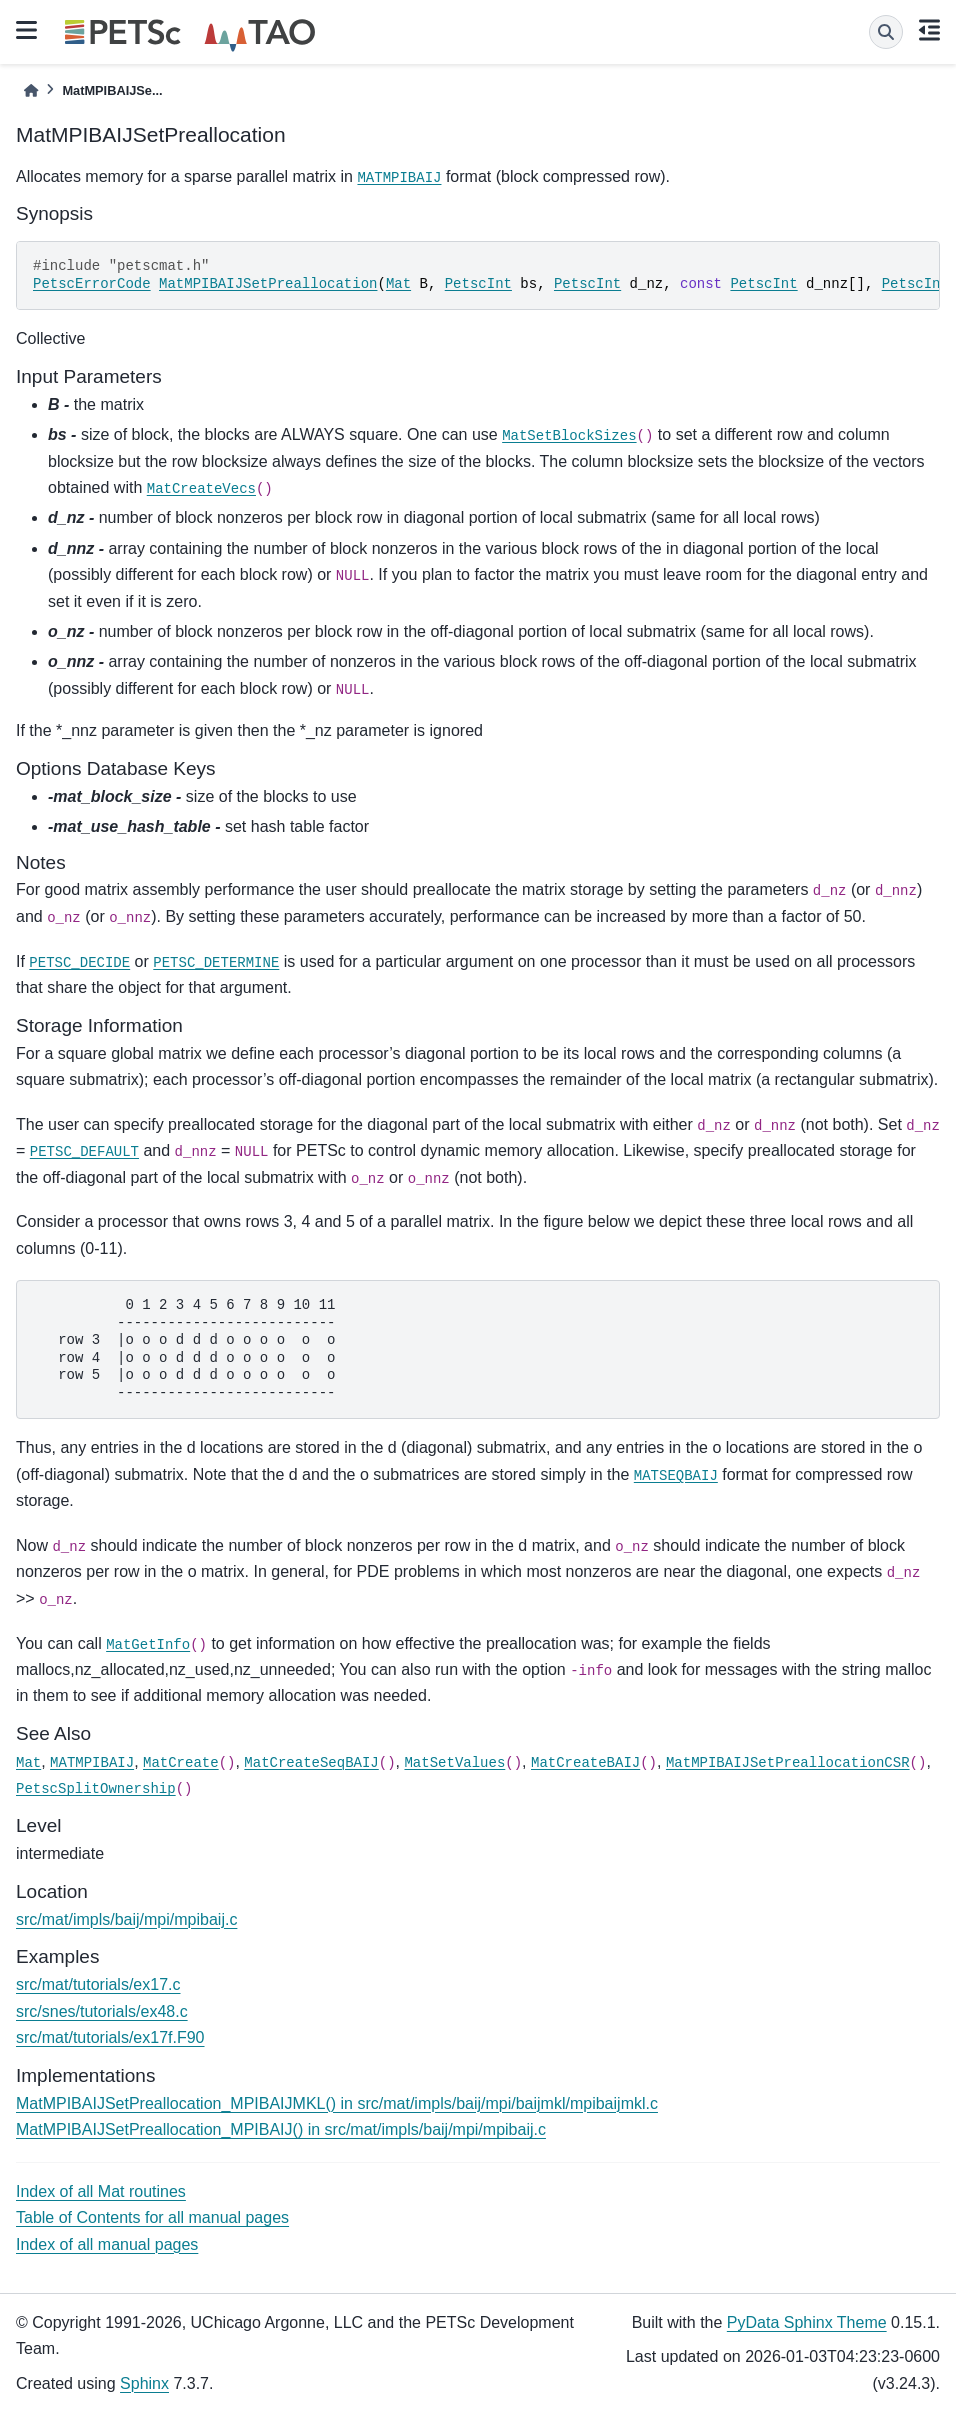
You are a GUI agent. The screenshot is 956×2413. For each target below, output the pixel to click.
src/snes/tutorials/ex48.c (102, 2011)
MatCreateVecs (201, 489)
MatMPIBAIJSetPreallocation (268, 284)
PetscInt (478, 284)
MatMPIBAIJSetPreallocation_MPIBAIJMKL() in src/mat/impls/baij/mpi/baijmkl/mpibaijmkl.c (337, 2103)
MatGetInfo (148, 1645)
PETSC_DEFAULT (84, 1152)
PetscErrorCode (92, 284)
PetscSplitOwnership (96, 1789)
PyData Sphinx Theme (807, 2322)
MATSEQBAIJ (676, 1476)
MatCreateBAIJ (585, 1763)
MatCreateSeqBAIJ (311, 1763)
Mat (398, 284)
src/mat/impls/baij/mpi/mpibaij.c (126, 1919)
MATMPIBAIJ (399, 178)
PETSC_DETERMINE (216, 963)
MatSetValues (454, 1763)
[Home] (31, 90)
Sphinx (144, 2383)
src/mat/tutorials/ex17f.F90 (110, 2037)
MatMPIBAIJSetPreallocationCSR (788, 1763)
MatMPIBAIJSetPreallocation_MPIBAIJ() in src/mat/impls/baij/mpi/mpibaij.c (281, 2129)
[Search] (886, 32)
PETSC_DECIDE (79, 963)
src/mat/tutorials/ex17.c (98, 1984)
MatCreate (181, 1763)
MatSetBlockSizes (569, 436)
